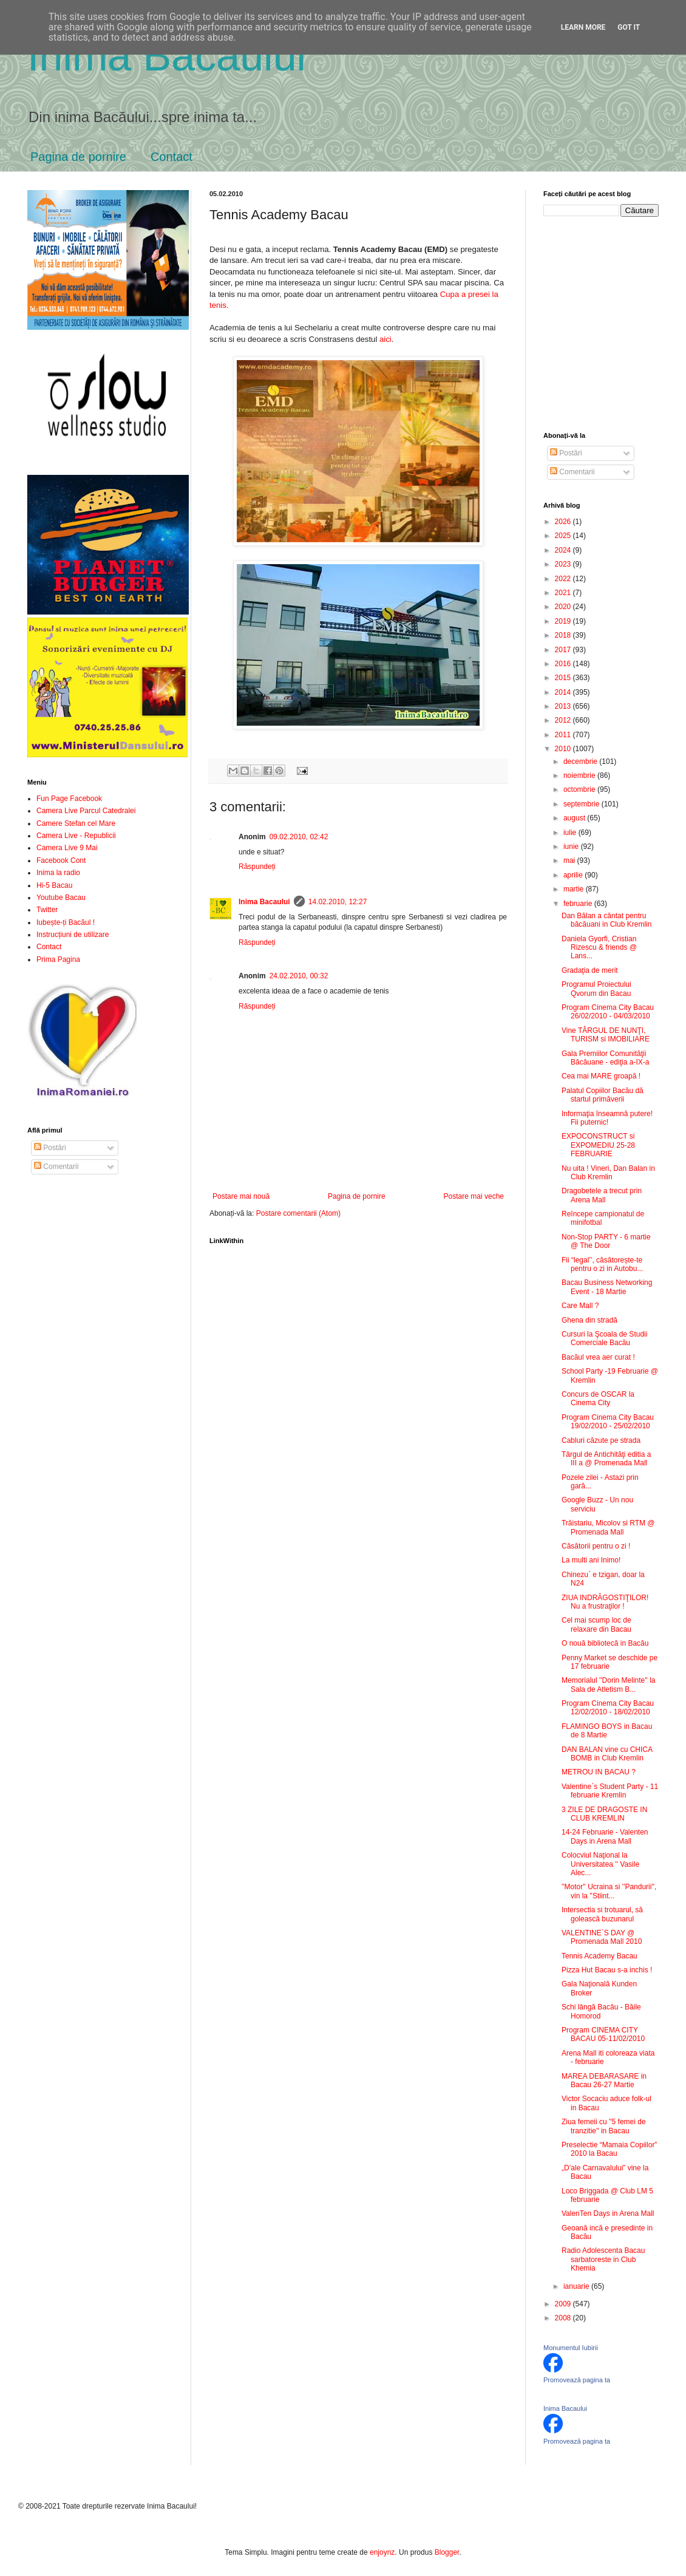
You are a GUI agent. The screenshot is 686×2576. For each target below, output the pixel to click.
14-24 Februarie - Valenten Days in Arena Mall (605, 1836)
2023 (564, 564)
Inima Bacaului (264, 902)
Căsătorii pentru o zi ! (596, 1546)
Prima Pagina (58, 959)
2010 (564, 749)
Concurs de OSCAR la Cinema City (598, 1398)
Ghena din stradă (589, 1320)
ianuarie (577, 2286)
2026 (564, 521)
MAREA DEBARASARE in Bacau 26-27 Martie (604, 2080)
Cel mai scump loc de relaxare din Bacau (596, 1624)
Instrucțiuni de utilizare (72, 934)
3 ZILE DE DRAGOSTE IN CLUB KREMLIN (604, 1813)
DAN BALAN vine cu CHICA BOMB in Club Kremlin (607, 1753)
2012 (564, 720)
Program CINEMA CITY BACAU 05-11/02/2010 (603, 2034)
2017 (564, 650)
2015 (564, 677)
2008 (564, 2318)
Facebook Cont (61, 860)
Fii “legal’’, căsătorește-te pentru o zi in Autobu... (602, 1264)
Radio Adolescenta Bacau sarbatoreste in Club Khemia (603, 2259)
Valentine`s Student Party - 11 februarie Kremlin (610, 1790)
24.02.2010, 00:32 (299, 976)
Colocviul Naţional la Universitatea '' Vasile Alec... (600, 1864)
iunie (572, 846)
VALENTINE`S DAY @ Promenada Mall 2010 (602, 1937)
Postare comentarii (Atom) (298, 1213)
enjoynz (382, 2552)
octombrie (580, 789)
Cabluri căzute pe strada (601, 1440)
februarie (578, 903)
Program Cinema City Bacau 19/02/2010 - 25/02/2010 (608, 1421)
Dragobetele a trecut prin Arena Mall (602, 1195)
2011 (564, 735)
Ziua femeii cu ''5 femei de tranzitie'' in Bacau (604, 2126)
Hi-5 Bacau (54, 885)
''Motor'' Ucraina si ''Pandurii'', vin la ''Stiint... (609, 1891)
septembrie (582, 804)
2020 (564, 606)
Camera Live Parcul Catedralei (85, 810)
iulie (571, 832)
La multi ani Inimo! (591, 1560)
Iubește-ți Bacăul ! (65, 922)
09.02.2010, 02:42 (299, 837)
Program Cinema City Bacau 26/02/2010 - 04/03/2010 (608, 1011)
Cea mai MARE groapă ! (601, 1076)
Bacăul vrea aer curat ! (598, 1357)
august (575, 818)
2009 (564, 2304)
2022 (564, 578)
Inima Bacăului (166, 56)
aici (384, 339)
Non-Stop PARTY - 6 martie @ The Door (606, 1241)
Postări (50, 1147)
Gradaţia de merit (590, 970)
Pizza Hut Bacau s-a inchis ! (607, 1970)
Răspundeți (257, 866)
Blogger (447, 2552)
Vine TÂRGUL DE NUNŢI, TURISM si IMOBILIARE (606, 1034)
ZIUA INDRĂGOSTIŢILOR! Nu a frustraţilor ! (605, 1601)
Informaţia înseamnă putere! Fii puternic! (607, 1117)
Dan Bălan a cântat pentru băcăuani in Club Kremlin (606, 920)
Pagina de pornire (78, 156)
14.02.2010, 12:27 (337, 902)
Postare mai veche (474, 1196)
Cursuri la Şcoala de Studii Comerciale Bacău (604, 1338)
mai (570, 860)
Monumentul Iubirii (570, 2347)
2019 (564, 621)
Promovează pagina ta (576, 2379)
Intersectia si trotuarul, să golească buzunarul (602, 1914)
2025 (564, 535)
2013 (564, 706)
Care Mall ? (580, 1305)
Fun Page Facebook (69, 798)
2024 (564, 550)
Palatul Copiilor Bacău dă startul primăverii (603, 1094)
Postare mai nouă (241, 1196)
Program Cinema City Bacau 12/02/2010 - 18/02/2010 (608, 1707)
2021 (564, 592)
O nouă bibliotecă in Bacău (605, 1643)
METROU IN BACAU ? (599, 1772)
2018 (564, 635)
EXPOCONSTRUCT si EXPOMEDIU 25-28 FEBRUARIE (598, 1145)
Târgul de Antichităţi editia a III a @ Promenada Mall (606, 1458)
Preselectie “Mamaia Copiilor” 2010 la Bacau (609, 2149)
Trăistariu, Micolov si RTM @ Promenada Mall (608, 1527)
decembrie (581, 761)
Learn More (583, 27)
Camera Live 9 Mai (67, 847)
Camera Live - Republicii (76, 835)
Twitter (47, 909)
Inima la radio (58, 872)
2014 (564, 692)
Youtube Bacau (61, 897)
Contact (171, 156)
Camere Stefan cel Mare (75, 823)
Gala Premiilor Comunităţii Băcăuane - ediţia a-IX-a (605, 1057)
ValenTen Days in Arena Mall (608, 2213)
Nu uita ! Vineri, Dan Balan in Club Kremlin (608, 1172)
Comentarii (56, 1166)
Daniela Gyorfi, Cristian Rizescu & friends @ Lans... (599, 948)
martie (574, 889)
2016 (564, 663)
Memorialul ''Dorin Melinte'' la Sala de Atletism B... (609, 1684)
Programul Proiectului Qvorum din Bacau (596, 988)
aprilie (574, 875)
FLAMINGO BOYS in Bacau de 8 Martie (607, 1730)
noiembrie (580, 775)
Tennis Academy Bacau (599, 1956)
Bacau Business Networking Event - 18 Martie (607, 1286)
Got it (628, 27)
